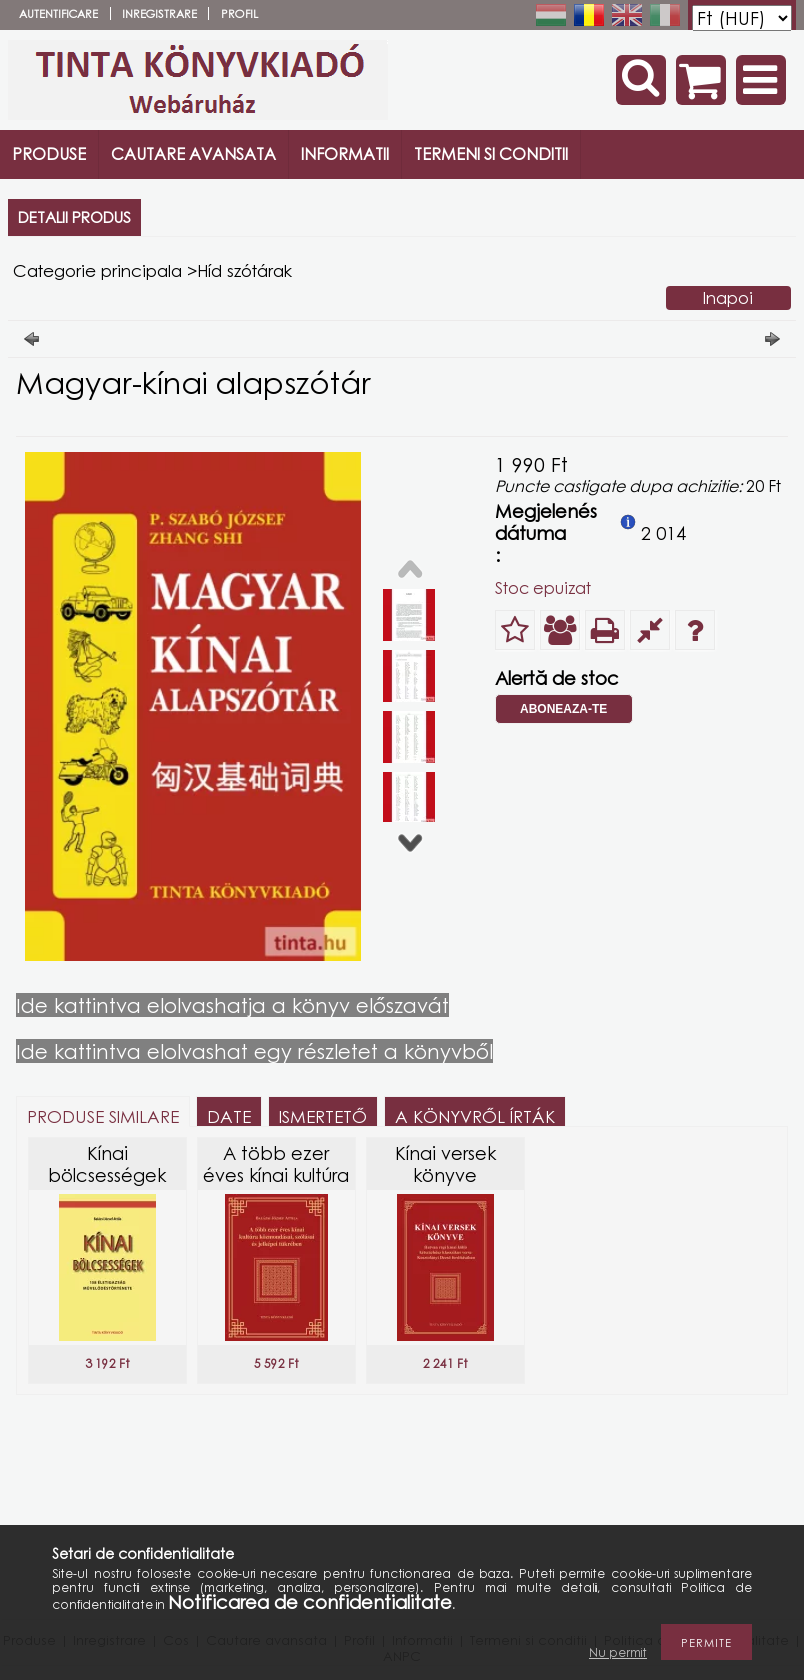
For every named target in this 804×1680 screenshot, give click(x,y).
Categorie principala (97, 270)
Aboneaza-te (563, 709)
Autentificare (58, 13)
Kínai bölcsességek (107, 1164)
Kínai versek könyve (445, 1164)
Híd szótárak (244, 270)
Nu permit (618, 1652)
